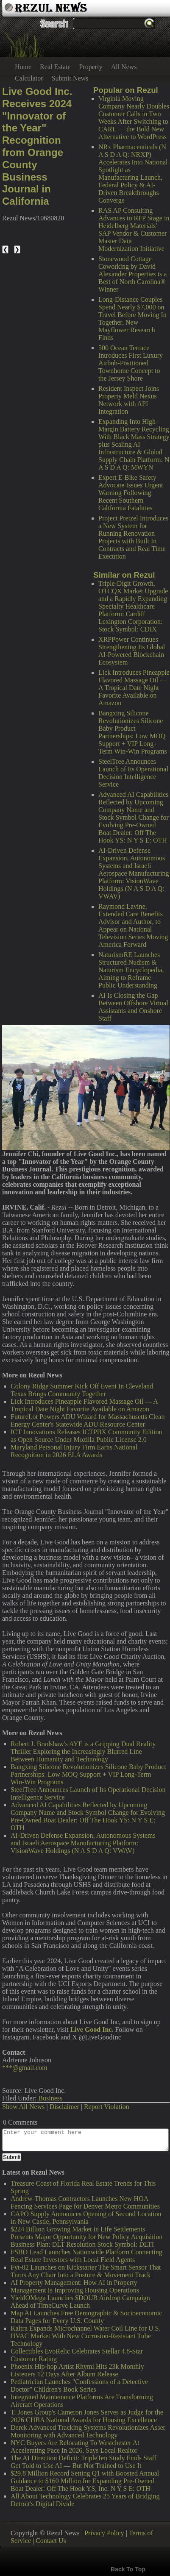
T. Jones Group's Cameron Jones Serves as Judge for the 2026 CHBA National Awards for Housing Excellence (87, 2416)
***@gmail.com (24, 2067)
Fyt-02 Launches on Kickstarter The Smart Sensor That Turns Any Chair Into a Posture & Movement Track (86, 2271)
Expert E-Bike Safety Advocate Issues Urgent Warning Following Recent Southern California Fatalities (130, 493)
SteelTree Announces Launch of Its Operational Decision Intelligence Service (133, 773)
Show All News (23, 2106)
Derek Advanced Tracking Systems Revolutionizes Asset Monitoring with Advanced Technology (88, 2431)
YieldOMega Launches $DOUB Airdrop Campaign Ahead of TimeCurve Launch (80, 2301)
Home (23, 66)
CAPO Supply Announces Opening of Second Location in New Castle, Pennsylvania (86, 2217)
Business (50, 2098)
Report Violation (106, 2106)
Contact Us (51, 2540)
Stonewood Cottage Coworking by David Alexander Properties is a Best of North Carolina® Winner (132, 274)
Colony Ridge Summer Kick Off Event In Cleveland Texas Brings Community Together (82, 1390)
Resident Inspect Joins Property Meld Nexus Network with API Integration (128, 400)
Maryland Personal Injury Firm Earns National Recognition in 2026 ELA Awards (74, 1451)
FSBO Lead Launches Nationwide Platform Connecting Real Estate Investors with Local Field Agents (86, 2255)
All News (124, 66)
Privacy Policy (104, 2533)
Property (91, 66)
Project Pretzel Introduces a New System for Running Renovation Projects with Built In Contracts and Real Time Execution (133, 537)
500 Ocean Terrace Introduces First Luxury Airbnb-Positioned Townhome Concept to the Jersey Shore (130, 363)
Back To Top (128, 2569)
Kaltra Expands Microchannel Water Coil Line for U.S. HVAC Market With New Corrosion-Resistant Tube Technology (85, 2336)
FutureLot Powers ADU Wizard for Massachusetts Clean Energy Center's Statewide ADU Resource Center (87, 1420)
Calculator (29, 78)
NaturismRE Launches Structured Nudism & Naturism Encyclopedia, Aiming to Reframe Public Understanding (131, 970)
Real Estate (55, 66)
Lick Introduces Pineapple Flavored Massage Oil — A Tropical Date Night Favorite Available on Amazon (134, 688)
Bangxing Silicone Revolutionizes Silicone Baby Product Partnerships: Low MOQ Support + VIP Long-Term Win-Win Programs (132, 732)
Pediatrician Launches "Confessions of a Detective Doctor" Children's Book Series (79, 2385)
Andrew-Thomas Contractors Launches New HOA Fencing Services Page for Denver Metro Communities (85, 2202)
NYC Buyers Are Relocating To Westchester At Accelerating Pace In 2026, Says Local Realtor (75, 2446)
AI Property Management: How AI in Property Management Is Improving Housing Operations (75, 2286)
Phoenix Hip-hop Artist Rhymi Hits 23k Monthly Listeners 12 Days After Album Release (77, 2370)
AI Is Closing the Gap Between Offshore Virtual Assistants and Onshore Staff (133, 1007)
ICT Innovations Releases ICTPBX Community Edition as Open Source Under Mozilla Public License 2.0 (86, 1435)
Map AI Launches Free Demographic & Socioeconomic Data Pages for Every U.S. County (86, 2316)
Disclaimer (64, 2106)
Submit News (70, 78)
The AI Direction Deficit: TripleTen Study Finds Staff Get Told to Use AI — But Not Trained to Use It (83, 2461)
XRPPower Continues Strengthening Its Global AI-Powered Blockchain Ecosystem (131, 651)
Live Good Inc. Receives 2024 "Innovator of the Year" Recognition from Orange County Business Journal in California (37, 146)
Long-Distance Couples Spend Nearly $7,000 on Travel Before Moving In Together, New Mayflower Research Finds (132, 318)
